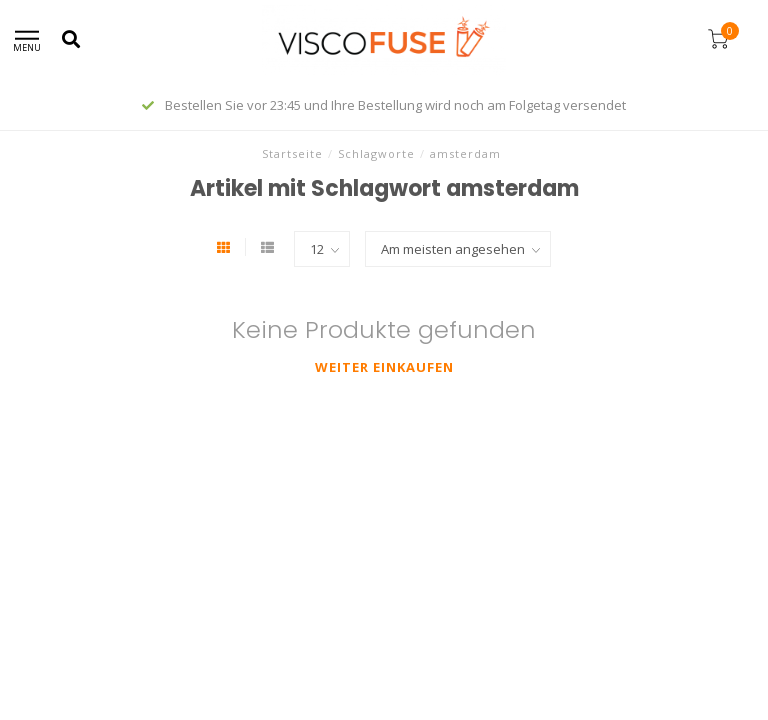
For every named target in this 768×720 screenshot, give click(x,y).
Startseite (292, 153)
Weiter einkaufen (384, 367)
